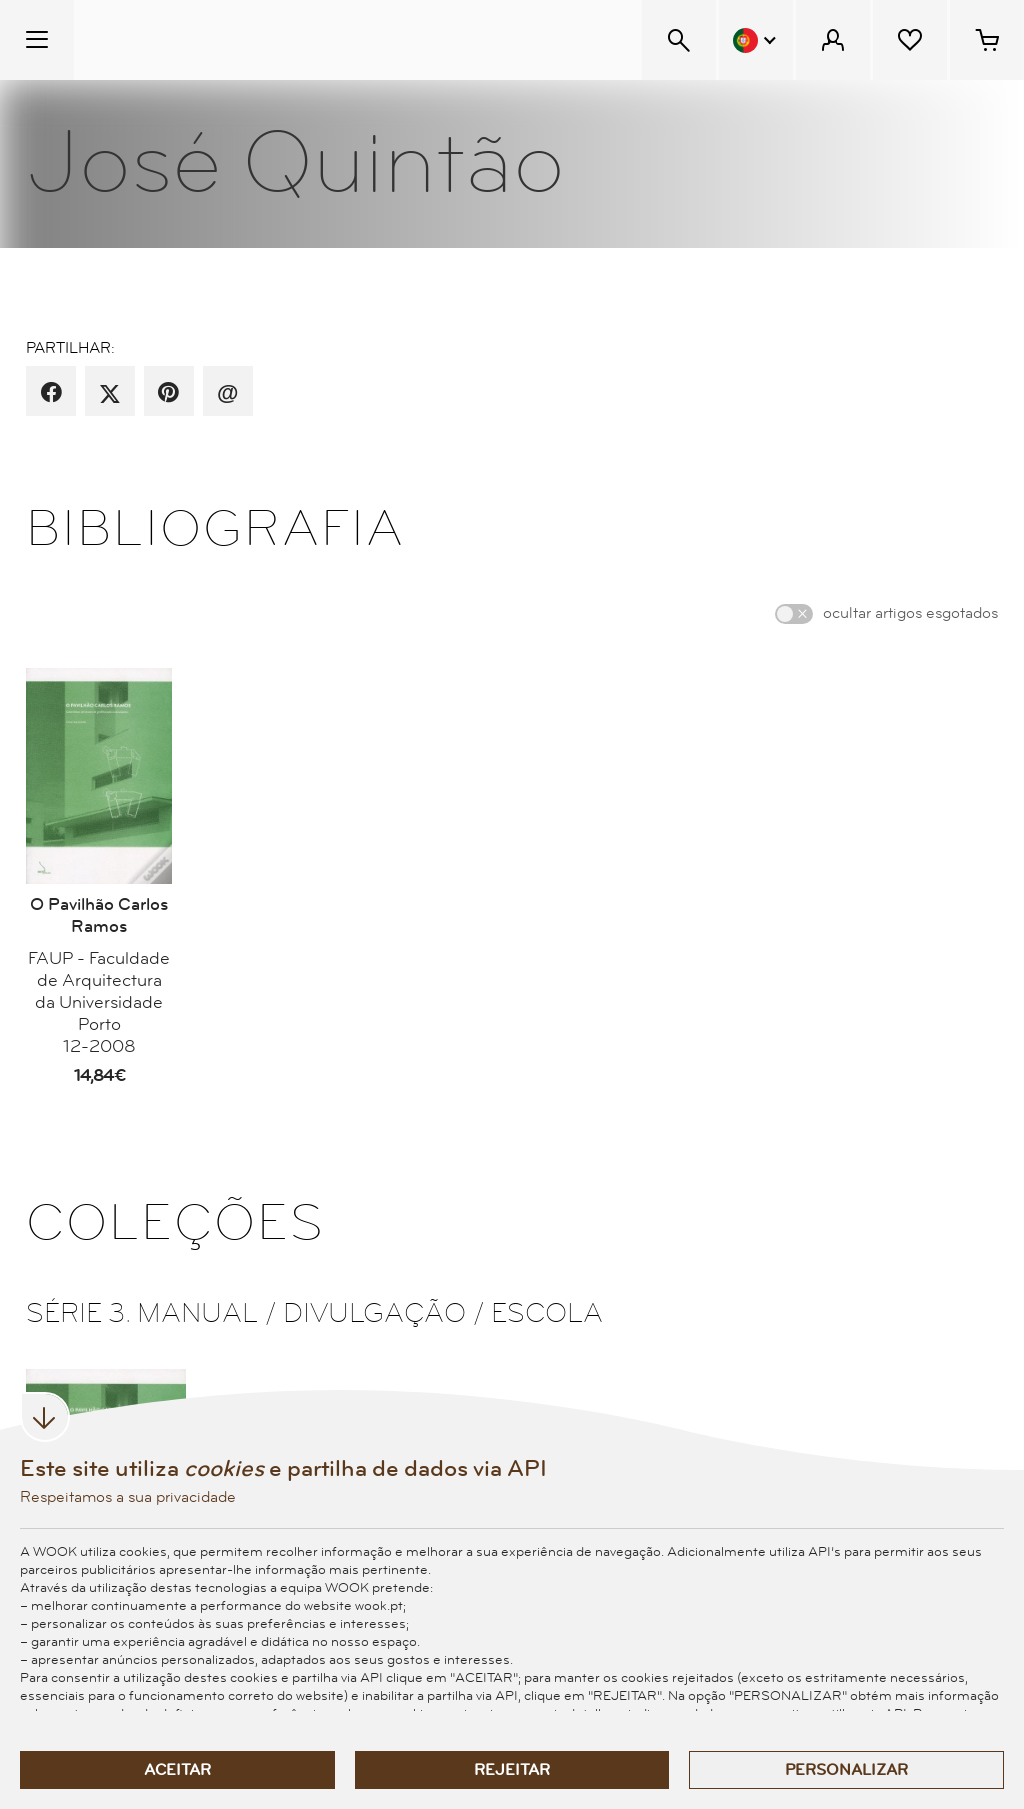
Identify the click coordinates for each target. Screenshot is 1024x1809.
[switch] (794, 614)
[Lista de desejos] (910, 40)
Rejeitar (512, 1770)
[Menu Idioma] (756, 40)
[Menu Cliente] (833, 40)
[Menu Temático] (37, 40)
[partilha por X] (110, 393)
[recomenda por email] (227, 393)
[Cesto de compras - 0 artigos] (987, 40)
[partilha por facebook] (51, 393)
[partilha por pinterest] (168, 393)
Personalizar (846, 1770)
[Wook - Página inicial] (196, 40)
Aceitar (177, 1770)
